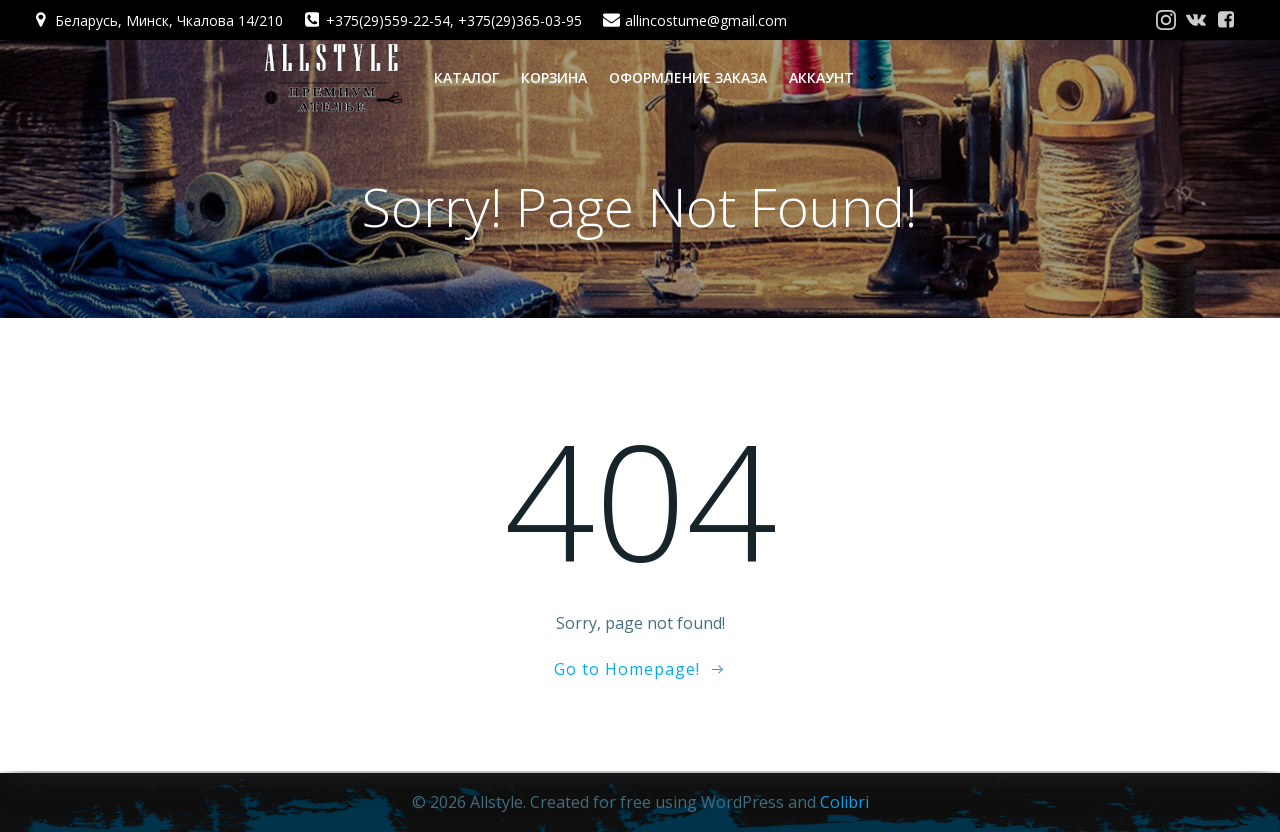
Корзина (553, 76)
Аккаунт (838, 76)
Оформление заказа (687, 76)
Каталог (465, 76)
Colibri (844, 802)
